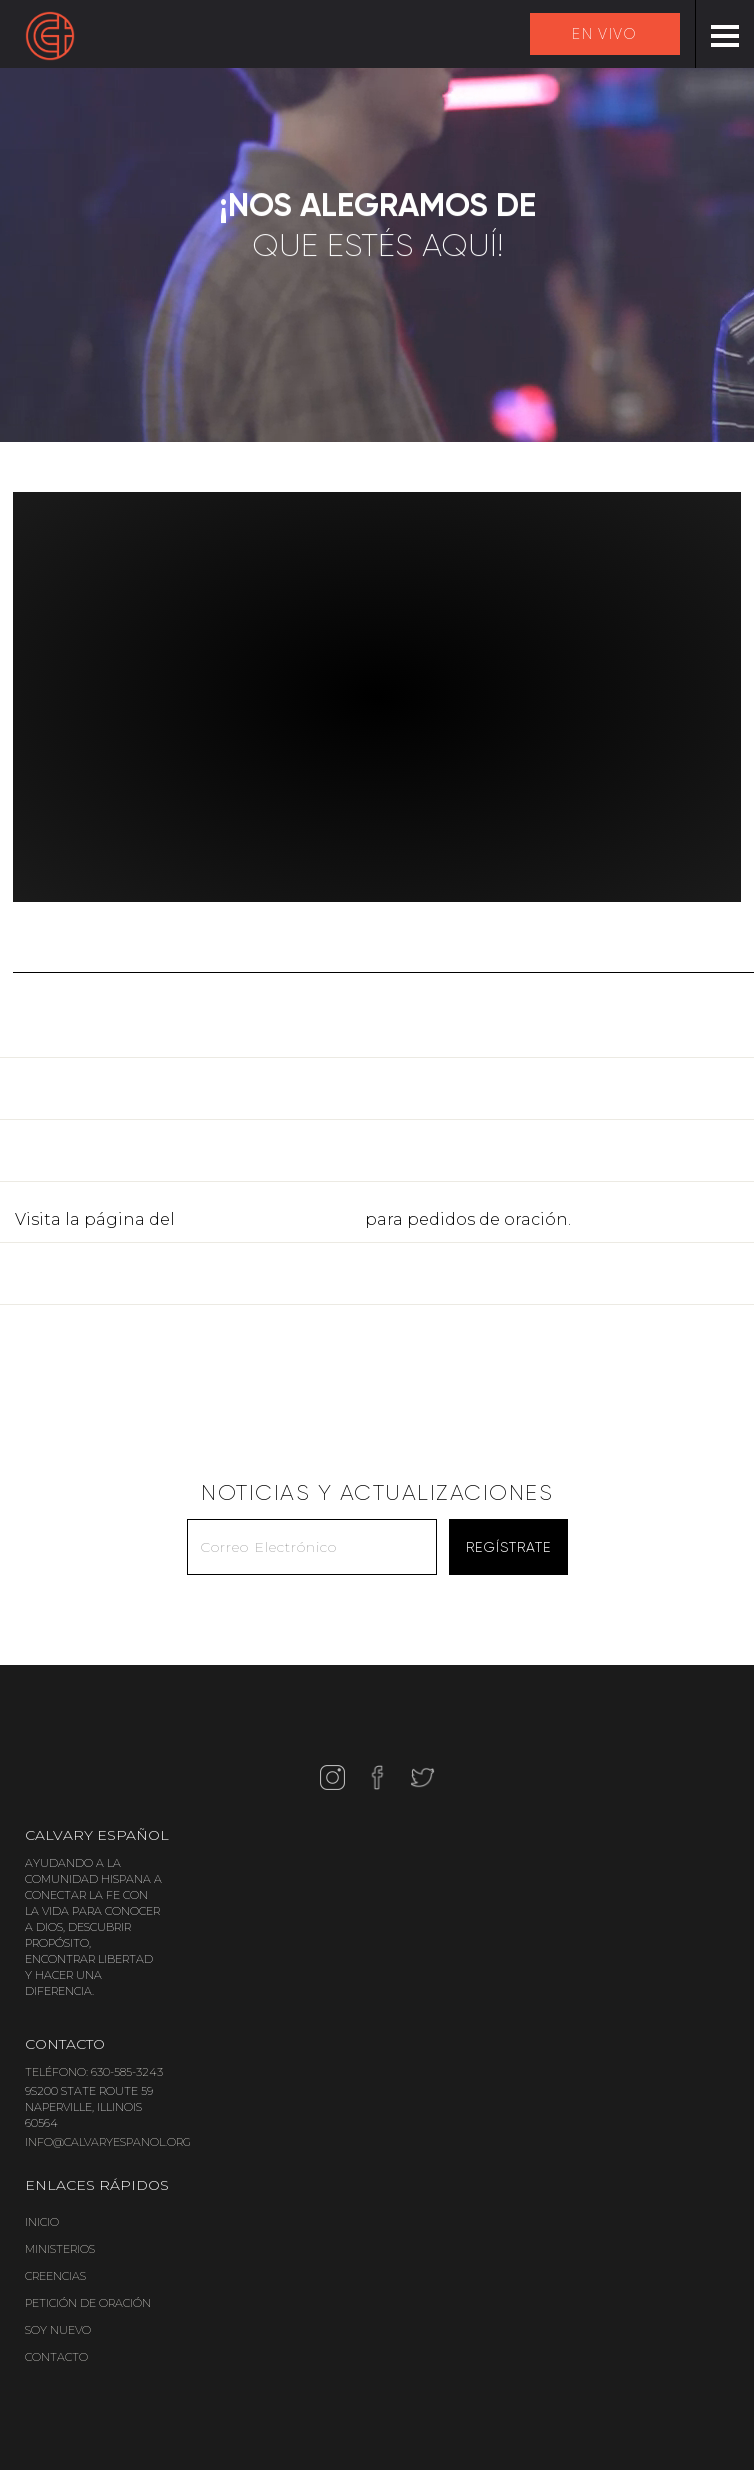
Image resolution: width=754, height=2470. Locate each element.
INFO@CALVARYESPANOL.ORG (108, 2142)
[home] (50, 36)
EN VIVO (604, 34)
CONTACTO (56, 2357)
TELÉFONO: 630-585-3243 (94, 2072)
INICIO (42, 2222)
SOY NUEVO (58, 2330)
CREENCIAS (55, 2276)
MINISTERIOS (60, 2249)
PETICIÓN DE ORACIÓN (88, 2303)
